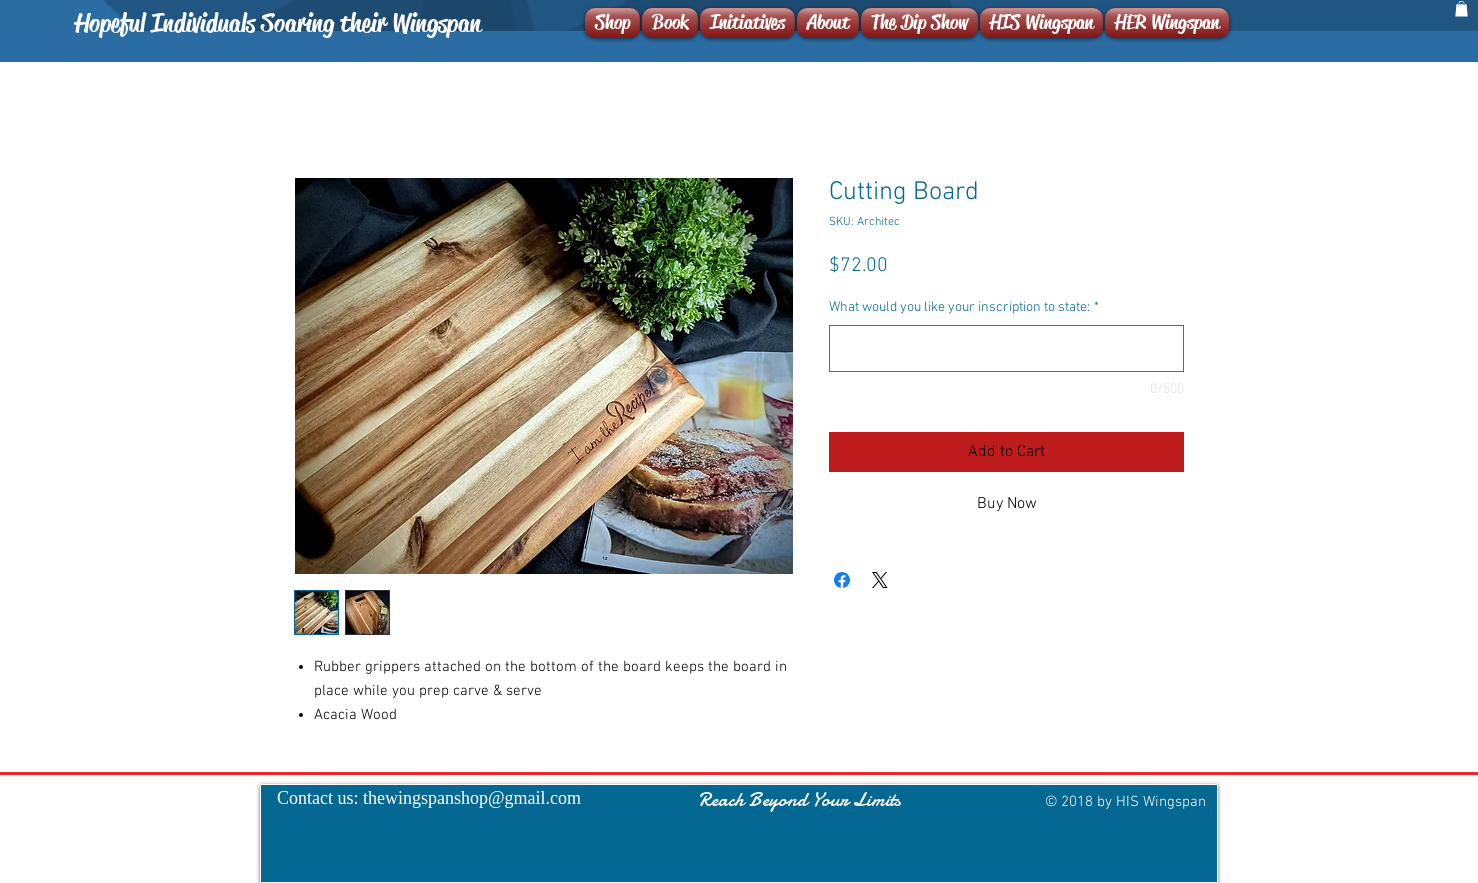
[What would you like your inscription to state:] (1006, 348)
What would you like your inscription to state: (964, 307)
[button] (1461, 9)
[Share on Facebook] (842, 580)
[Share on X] (880, 580)
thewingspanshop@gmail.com (472, 798)
